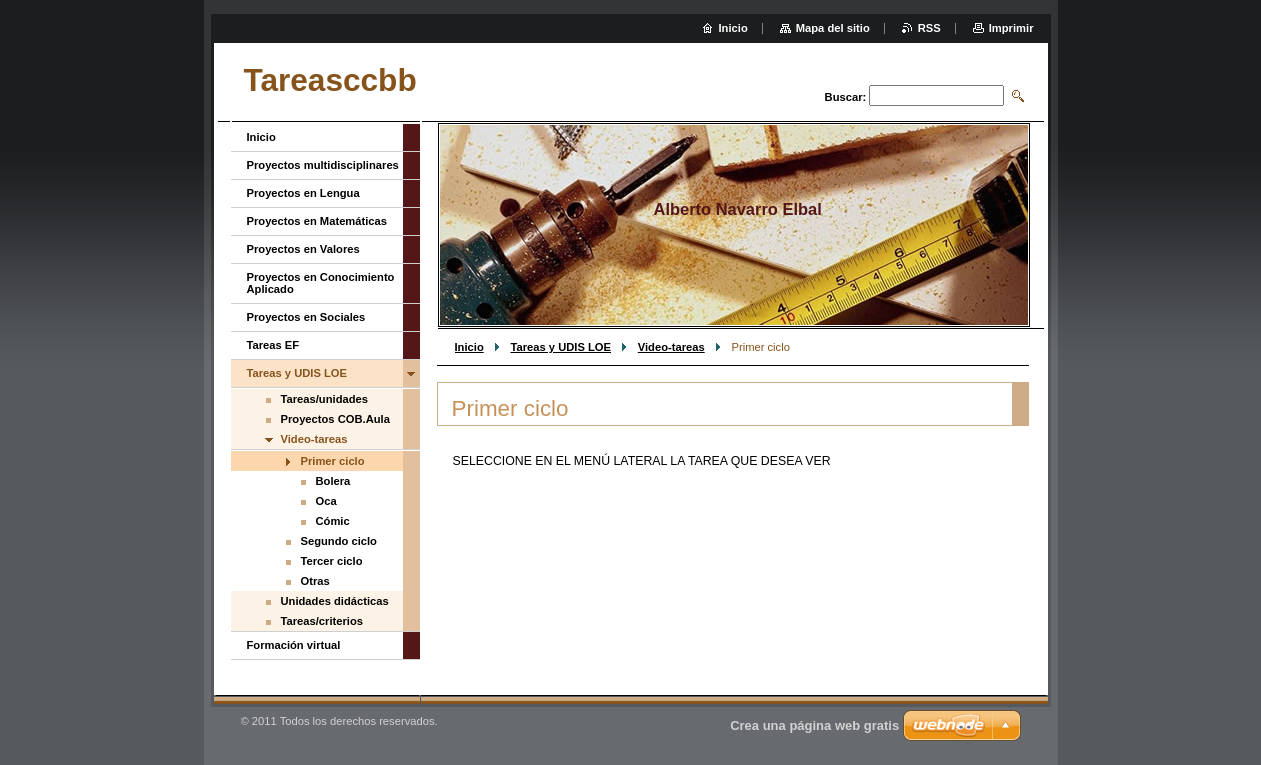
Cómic (333, 521)
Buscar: (846, 97)
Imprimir (1011, 28)
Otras (315, 581)
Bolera (333, 481)
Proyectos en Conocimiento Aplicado (321, 283)
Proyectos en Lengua (303, 193)
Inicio (469, 347)
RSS (929, 28)
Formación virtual (294, 645)
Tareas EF (273, 345)
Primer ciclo (333, 461)
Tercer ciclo (332, 561)
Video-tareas (671, 347)
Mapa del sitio (833, 28)
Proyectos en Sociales (306, 317)
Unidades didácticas (335, 601)
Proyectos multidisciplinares (323, 165)
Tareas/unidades (324, 399)
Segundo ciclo (339, 541)
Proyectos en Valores (303, 249)
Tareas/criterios (322, 621)
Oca (326, 501)
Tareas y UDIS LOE (560, 347)
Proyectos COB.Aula (335, 419)
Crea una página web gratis (814, 725)
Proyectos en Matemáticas (317, 221)
